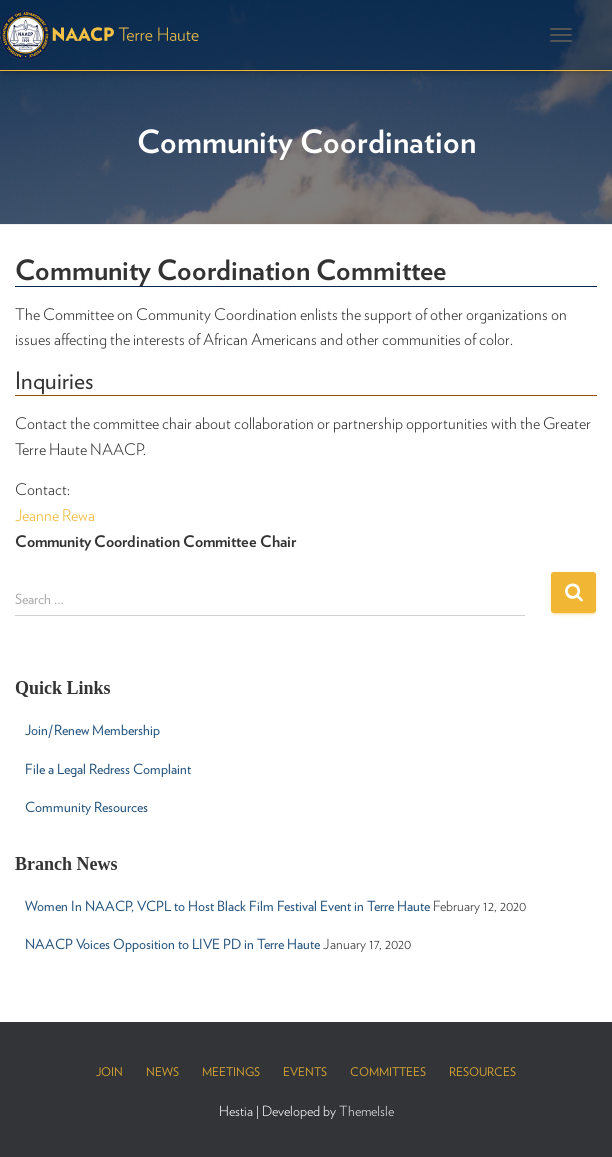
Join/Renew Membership (92, 730)
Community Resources (86, 807)
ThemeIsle (366, 1111)
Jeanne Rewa (55, 515)
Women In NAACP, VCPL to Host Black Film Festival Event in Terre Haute (227, 906)
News (162, 1071)
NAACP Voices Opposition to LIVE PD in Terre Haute (172, 944)
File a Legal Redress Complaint (108, 769)
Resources (482, 1071)
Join (109, 1071)
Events (305, 1071)
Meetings (231, 1071)
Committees (388, 1071)
